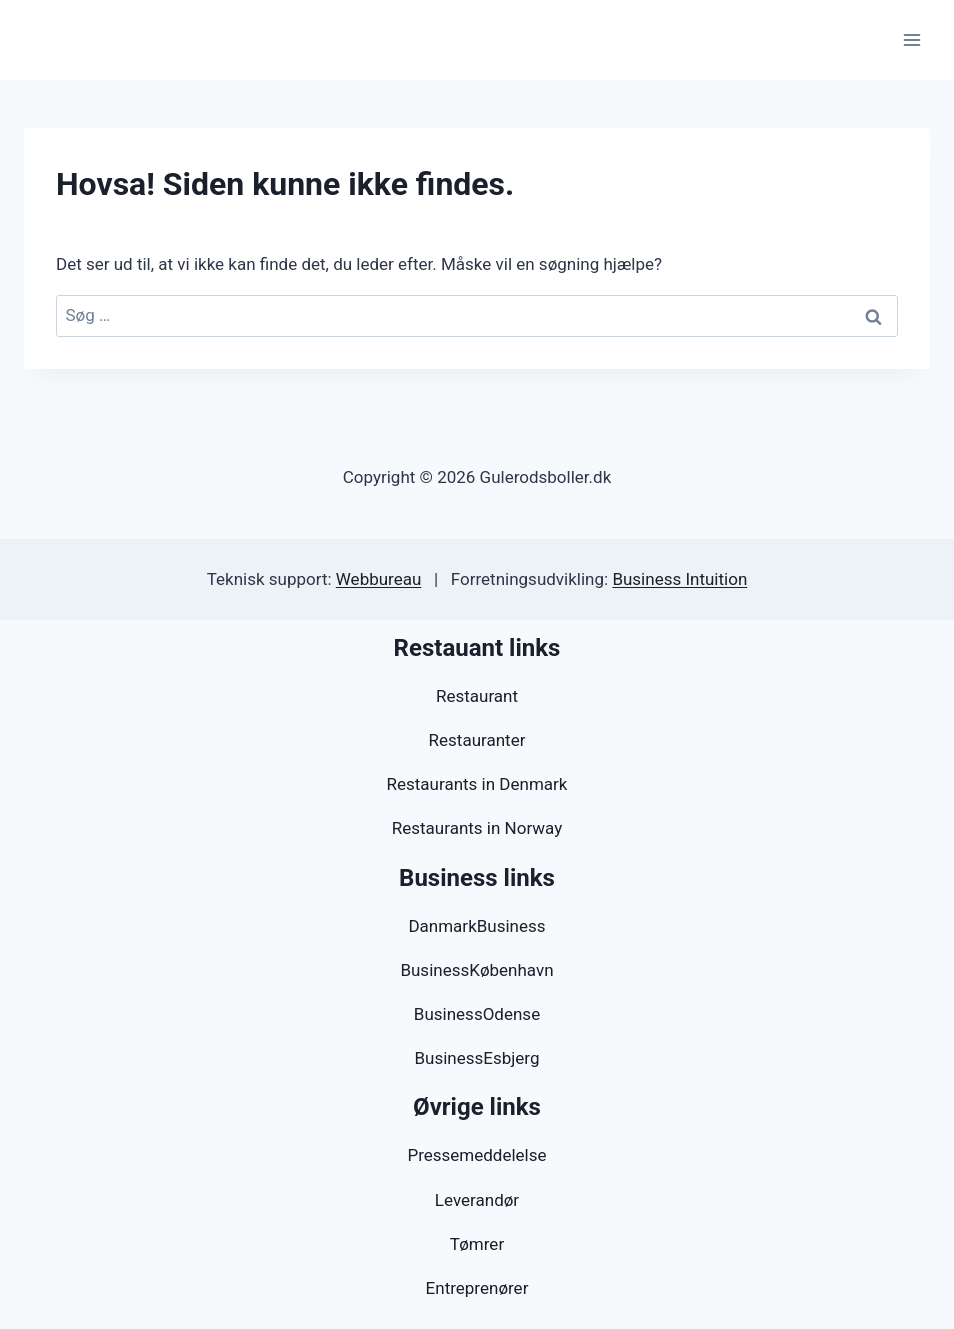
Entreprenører (477, 1288)
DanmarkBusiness (476, 926)
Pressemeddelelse (476, 1155)
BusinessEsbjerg (476, 1058)
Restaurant (477, 696)
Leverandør (477, 1200)
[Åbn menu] (911, 39)
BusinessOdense (477, 1014)
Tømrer (477, 1244)
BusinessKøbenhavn (476, 970)
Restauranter (477, 740)
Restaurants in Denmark (477, 784)
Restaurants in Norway (477, 828)
